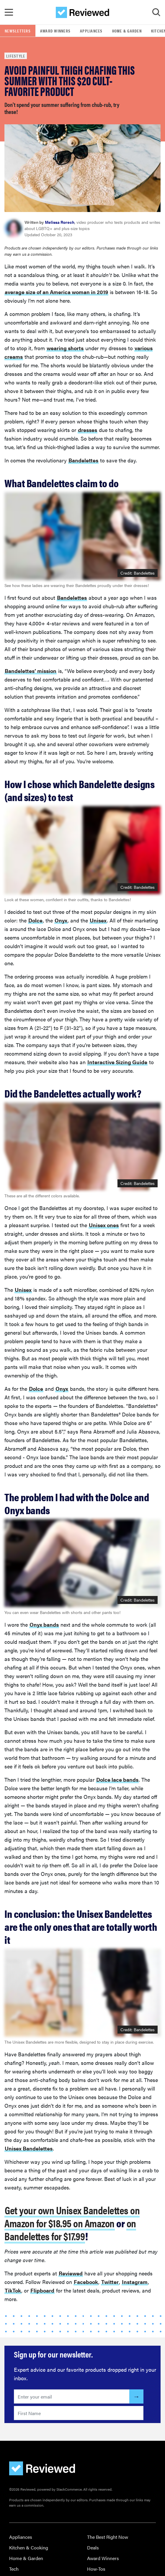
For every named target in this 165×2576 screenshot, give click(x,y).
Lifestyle (15, 56)
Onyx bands (44, 1624)
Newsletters (18, 31)
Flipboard (42, 2290)
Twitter (110, 2281)
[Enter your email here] (72, 2396)
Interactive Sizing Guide (117, 1062)
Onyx (61, 920)
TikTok (13, 2290)
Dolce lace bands (117, 1779)
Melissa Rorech (59, 222)
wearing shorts (65, 348)
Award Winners (55, 31)
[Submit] (136, 2396)
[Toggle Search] (156, 12)
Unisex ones (104, 1225)
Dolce (35, 920)
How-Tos (96, 2568)
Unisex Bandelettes (29, 2148)
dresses (87, 429)
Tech (14, 2568)
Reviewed (71, 2273)
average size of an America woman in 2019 (56, 292)
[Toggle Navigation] (9, 12)
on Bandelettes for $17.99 (70, 2229)
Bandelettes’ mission (30, 670)
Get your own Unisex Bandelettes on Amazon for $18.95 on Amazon (72, 2216)
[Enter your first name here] (78, 2413)
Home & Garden (127, 31)
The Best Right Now (107, 2536)
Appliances (91, 31)
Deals (93, 2547)
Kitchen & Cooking (28, 2547)
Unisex (98, 920)
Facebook (86, 2281)
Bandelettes (83, 460)
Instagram (135, 2281)
